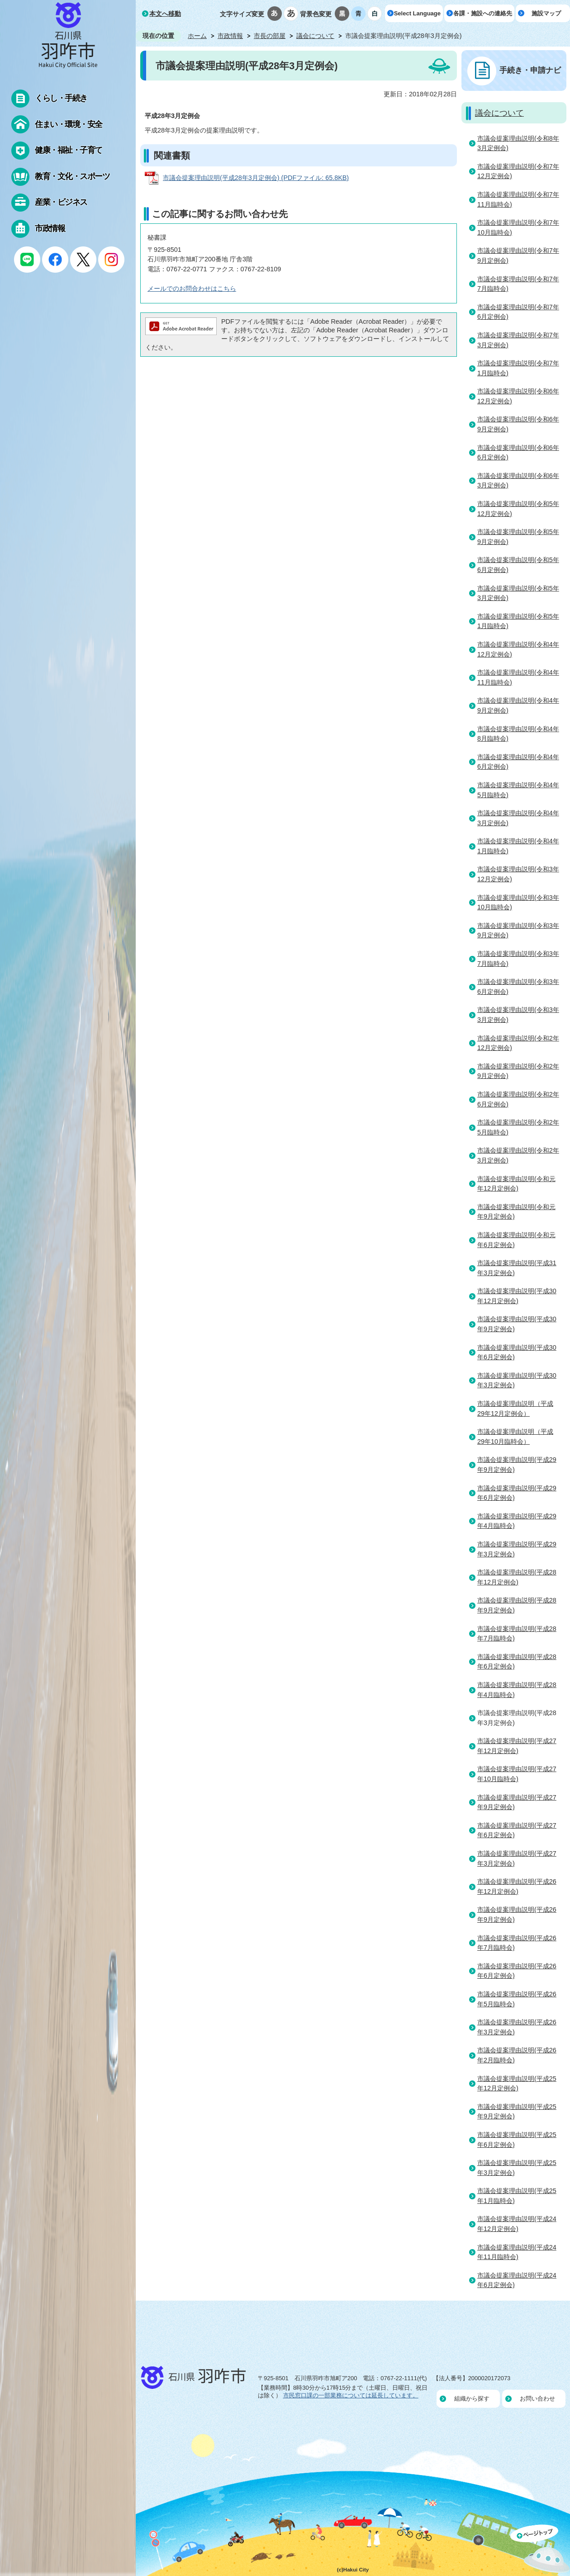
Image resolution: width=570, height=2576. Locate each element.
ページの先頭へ (540, 2550)
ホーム (197, 35)
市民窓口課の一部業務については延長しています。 (350, 2395)
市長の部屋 (269, 35)
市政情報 (230, 35)
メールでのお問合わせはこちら (191, 288)
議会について (315, 35)
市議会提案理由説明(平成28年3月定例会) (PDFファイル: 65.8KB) (256, 177)
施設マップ (546, 13)
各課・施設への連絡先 (482, 13)
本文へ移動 (165, 13)
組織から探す (471, 2398)
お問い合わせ (537, 2398)
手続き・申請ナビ (530, 70)
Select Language (417, 13)
